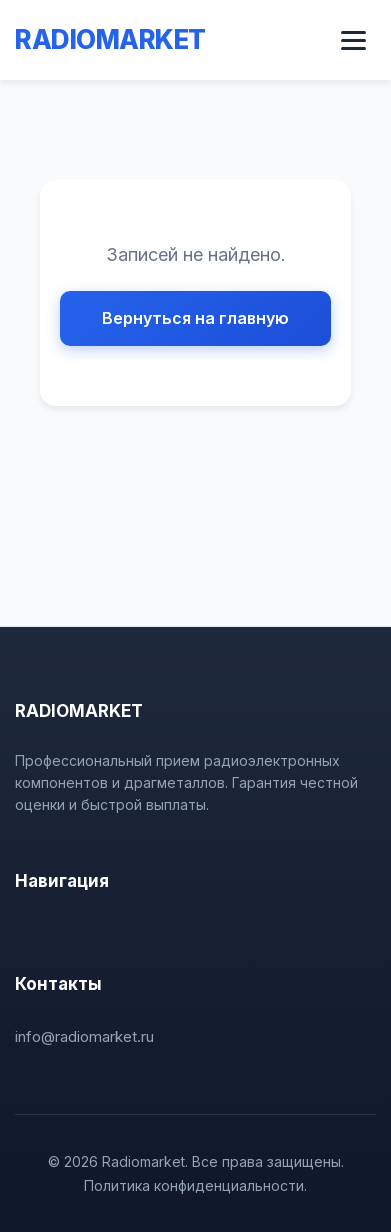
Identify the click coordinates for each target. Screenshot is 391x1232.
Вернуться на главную (195, 318)
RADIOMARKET (110, 39)
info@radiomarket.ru (84, 1036)
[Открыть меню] (353, 40)
